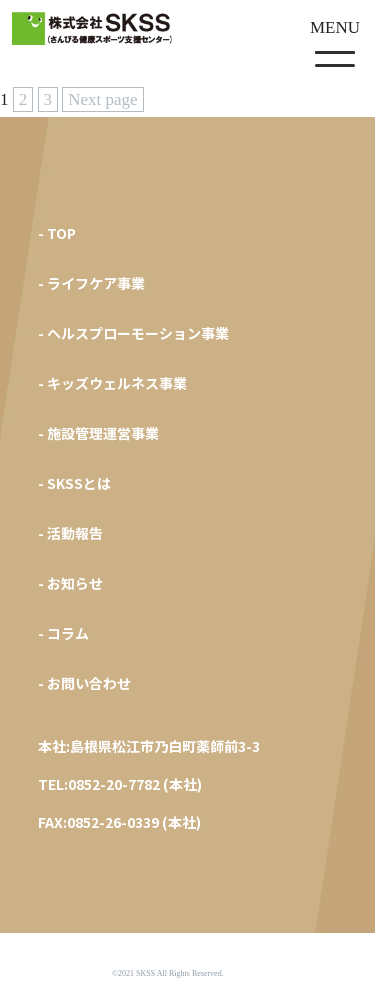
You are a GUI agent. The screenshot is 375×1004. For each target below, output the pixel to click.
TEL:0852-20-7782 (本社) (120, 784)
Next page (102, 99)
